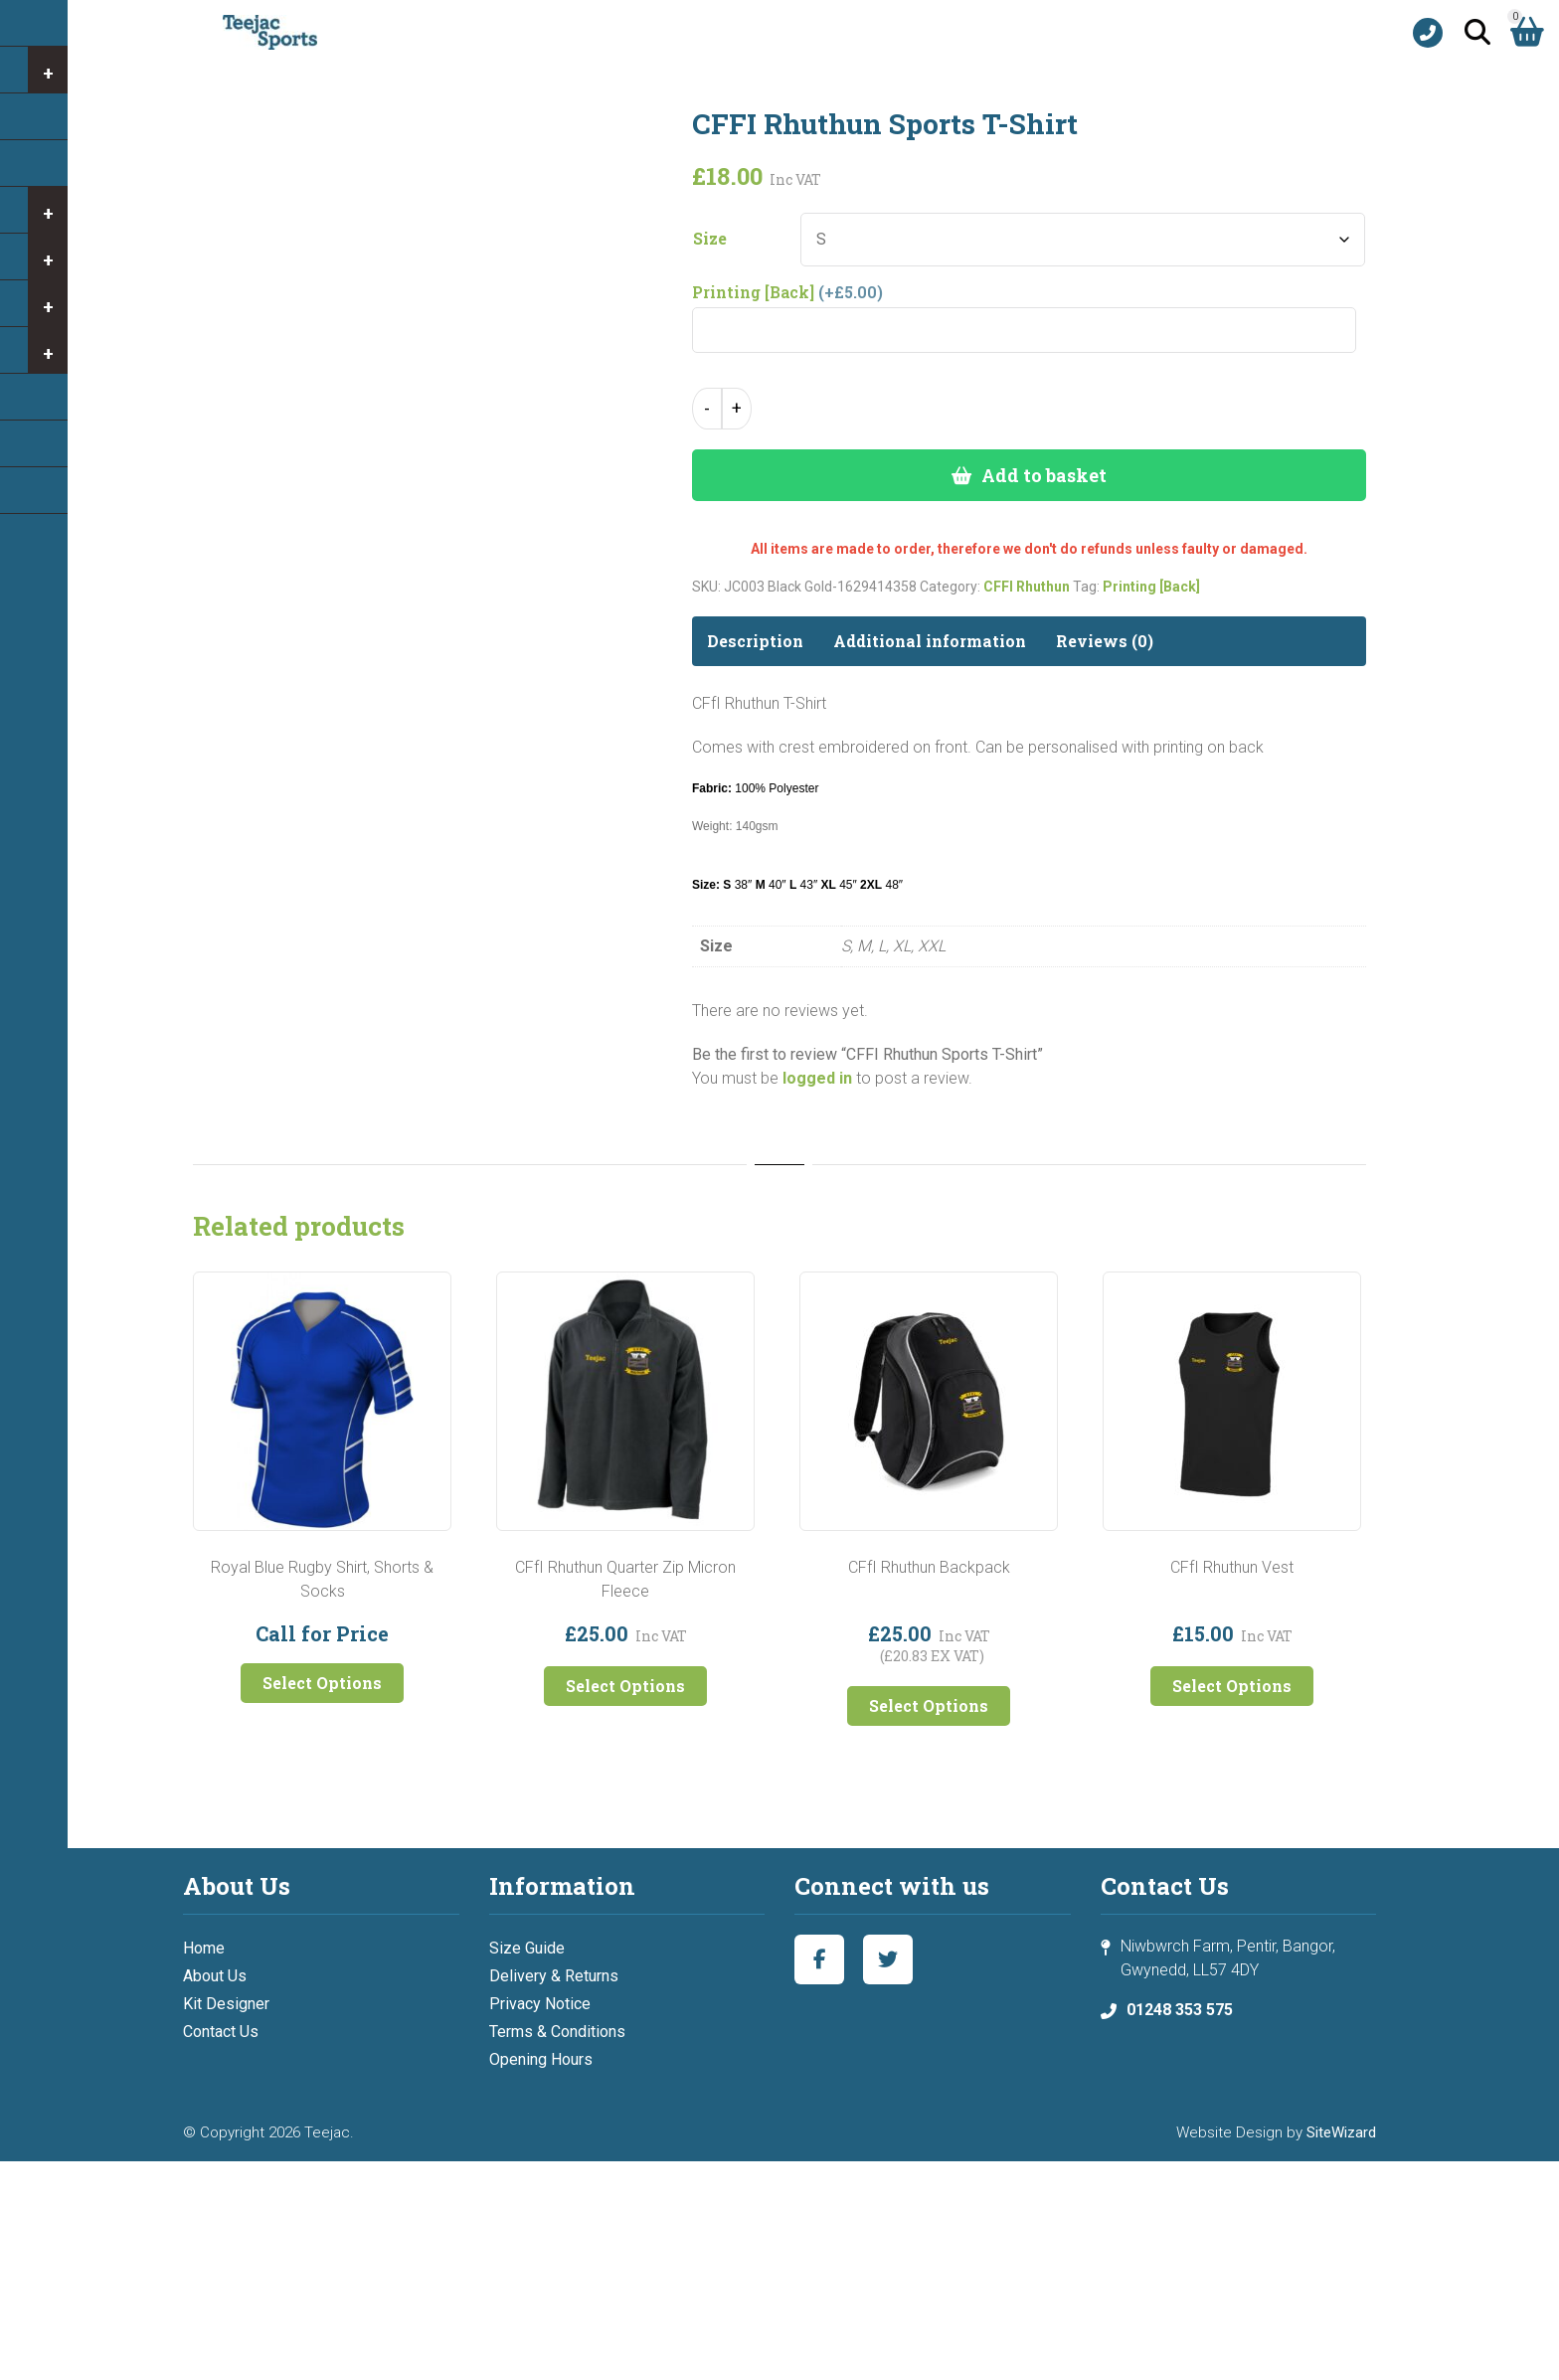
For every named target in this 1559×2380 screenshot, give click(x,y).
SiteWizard (1341, 2132)
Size (710, 239)
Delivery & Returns (553, 1975)
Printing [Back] (1151, 587)
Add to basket (1044, 475)
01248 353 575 (1179, 2009)
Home (204, 1948)
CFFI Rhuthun (1026, 587)
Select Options (322, 1682)
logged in (817, 1078)
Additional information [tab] (929, 640)
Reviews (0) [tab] (1104, 640)
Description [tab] (755, 640)
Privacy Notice (540, 2003)
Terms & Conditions (557, 2031)
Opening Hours (541, 2059)
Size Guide (527, 1948)
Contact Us (221, 2031)
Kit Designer (226, 2003)
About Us (215, 1975)
